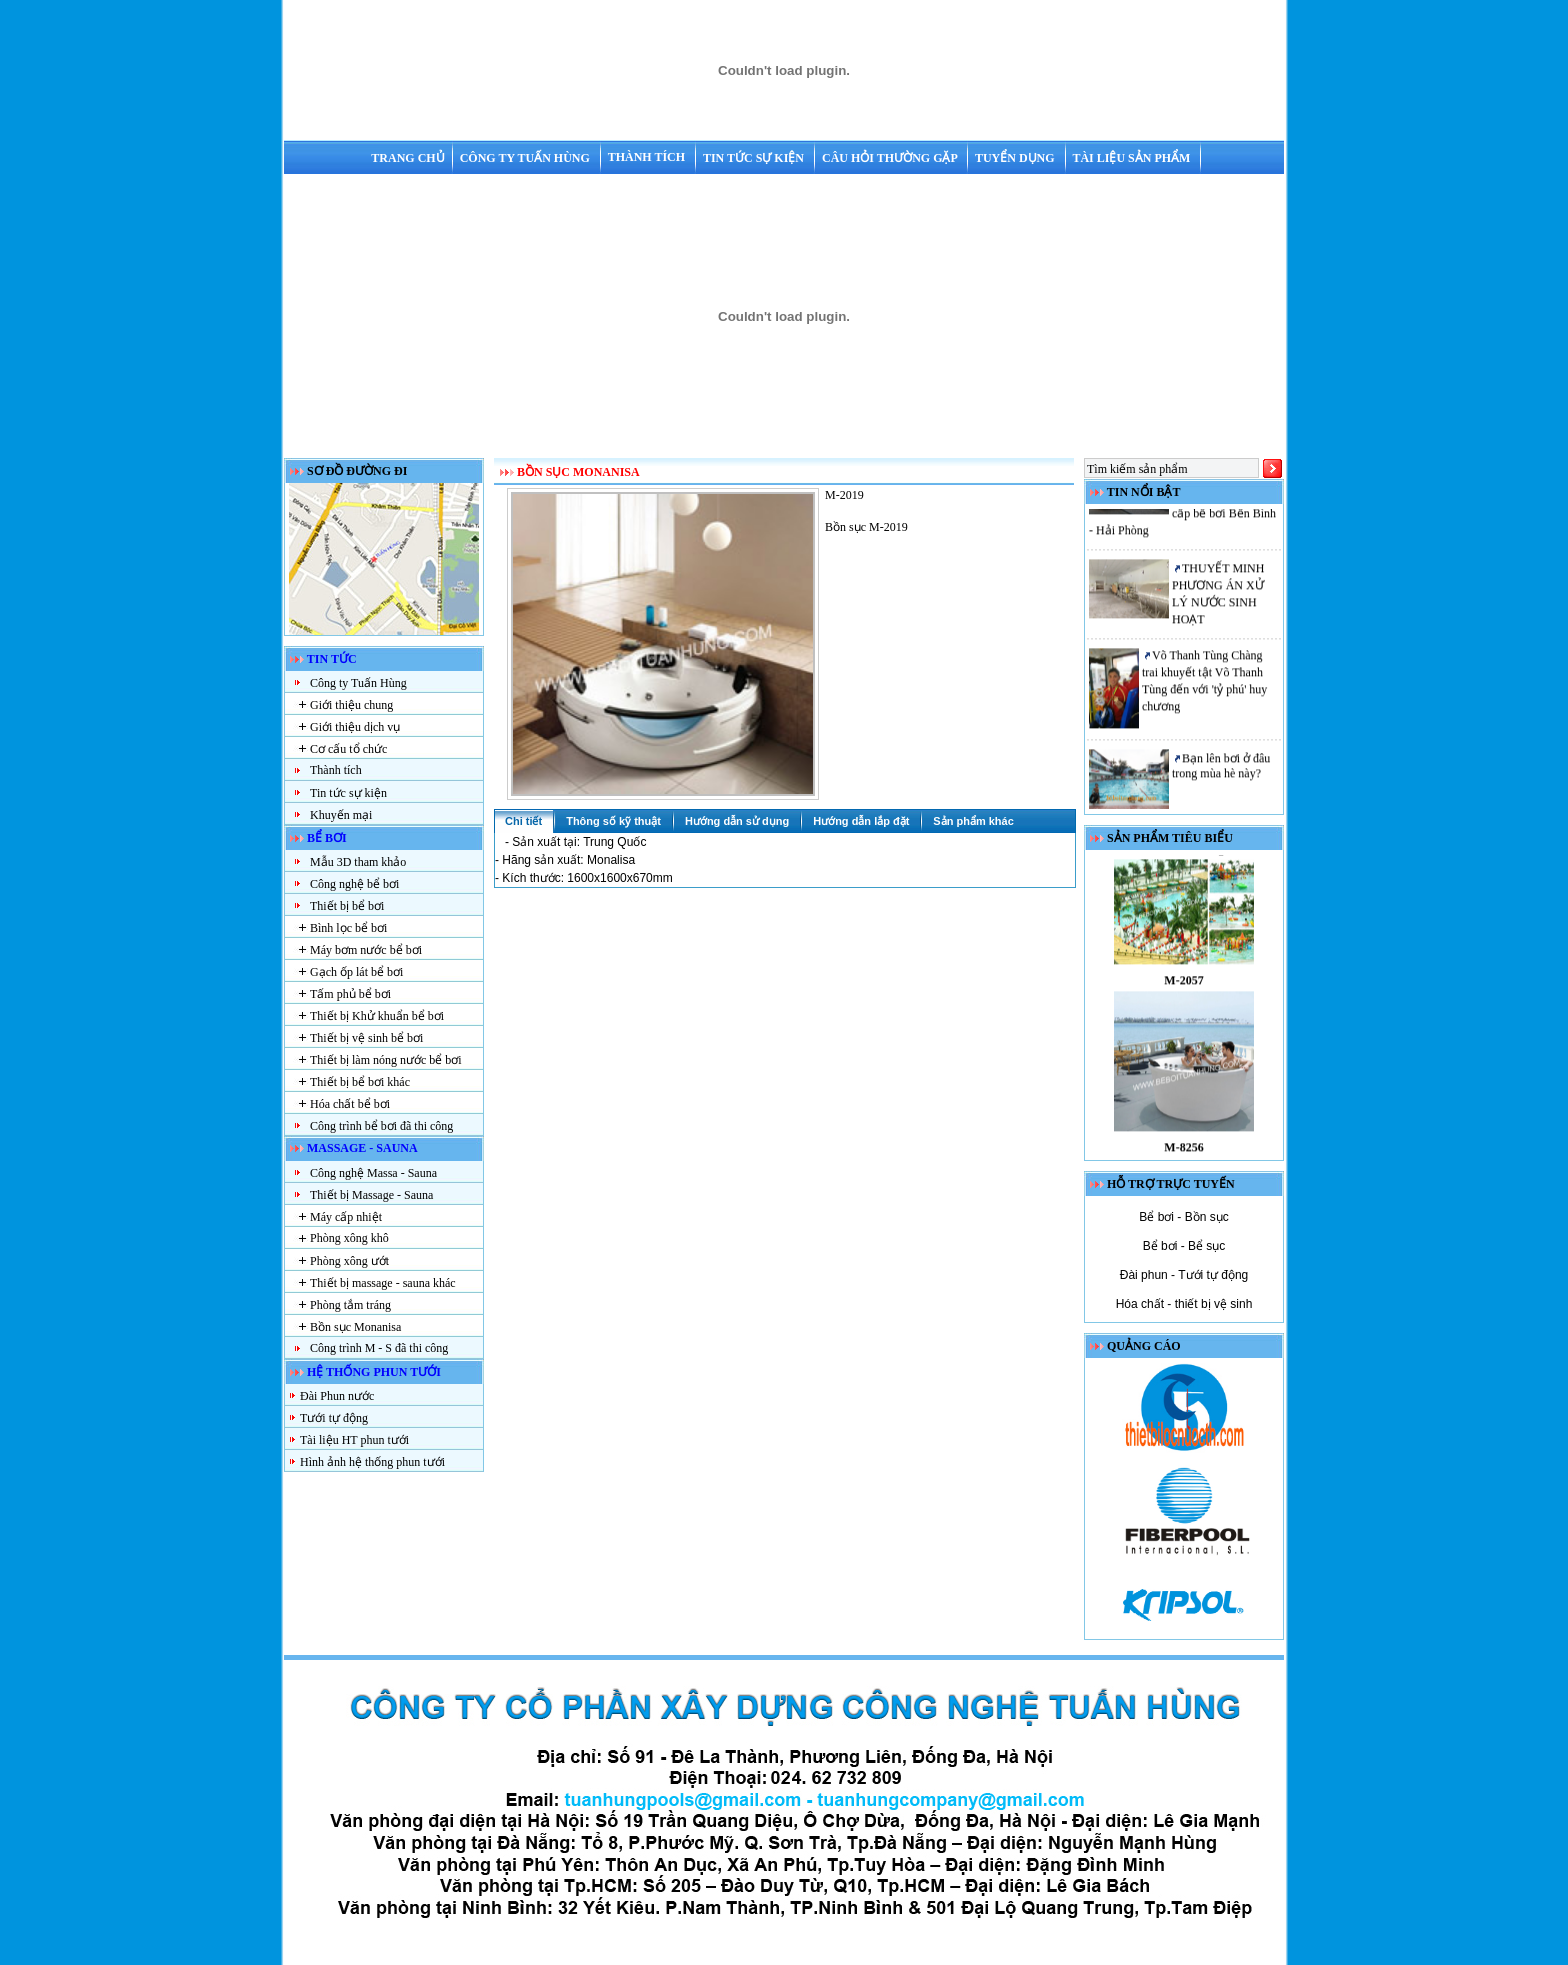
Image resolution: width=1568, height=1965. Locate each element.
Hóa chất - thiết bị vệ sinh (1184, 1304)
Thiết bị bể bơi (347, 906)
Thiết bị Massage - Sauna (371, 1195)
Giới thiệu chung (351, 705)
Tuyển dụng (1016, 158)
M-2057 (1183, 988)
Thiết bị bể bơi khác (360, 1082)
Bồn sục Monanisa (355, 1327)
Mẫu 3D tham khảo (358, 862)
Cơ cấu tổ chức (348, 749)
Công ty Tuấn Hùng (526, 158)
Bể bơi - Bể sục (1184, 1246)
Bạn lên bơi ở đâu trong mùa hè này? (1221, 772)
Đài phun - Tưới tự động (1184, 1275)
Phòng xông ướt (349, 1261)
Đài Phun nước (337, 1396)
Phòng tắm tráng (350, 1305)
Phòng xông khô (349, 1238)
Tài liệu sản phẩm (1132, 158)
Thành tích (648, 157)
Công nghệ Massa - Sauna (373, 1173)
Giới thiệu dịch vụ (355, 727)
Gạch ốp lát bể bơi (356, 972)
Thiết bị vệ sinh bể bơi (366, 1038)
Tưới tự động (334, 1418)
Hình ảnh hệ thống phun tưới (372, 1462)
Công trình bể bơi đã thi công (381, 1126)
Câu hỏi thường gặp (891, 158)
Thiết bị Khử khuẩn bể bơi (377, 1016)
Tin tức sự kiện (755, 158)
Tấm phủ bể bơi (350, 994)
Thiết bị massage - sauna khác (383, 1283)
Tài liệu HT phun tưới (354, 1440)
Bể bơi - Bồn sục (1183, 1217)
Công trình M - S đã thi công (379, 1348)
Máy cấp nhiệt (346, 1217)
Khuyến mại (341, 815)
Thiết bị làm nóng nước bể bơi (386, 1060)
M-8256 (1183, 1155)
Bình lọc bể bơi (348, 928)
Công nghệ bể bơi (354, 884)
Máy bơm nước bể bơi (366, 950)
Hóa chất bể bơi (350, 1104)
